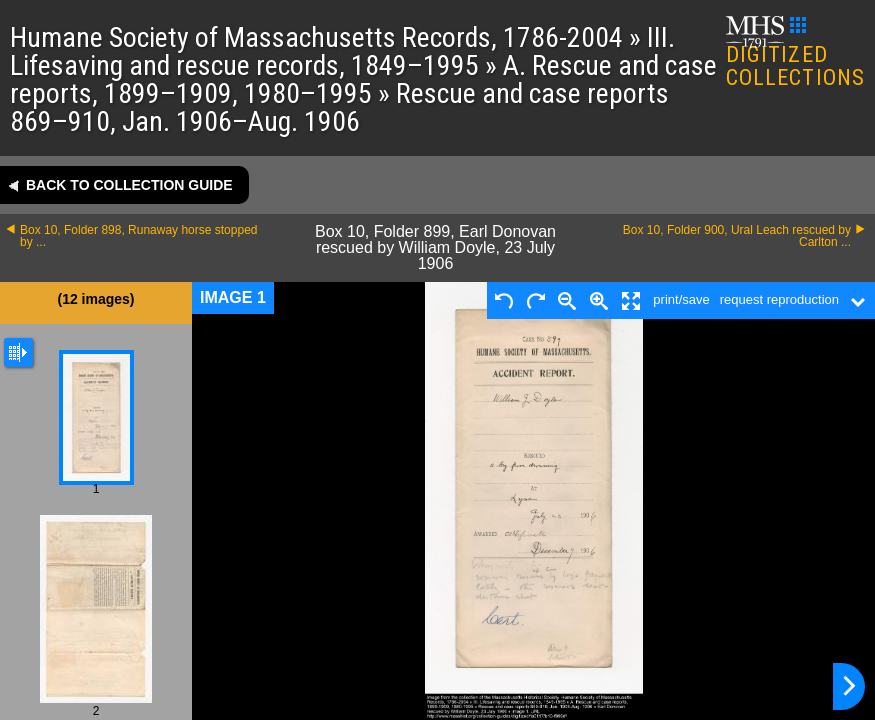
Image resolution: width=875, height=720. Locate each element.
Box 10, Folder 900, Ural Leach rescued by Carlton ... (737, 236)
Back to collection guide (129, 185)
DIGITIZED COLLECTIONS (795, 53)
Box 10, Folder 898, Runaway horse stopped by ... (138, 236)
